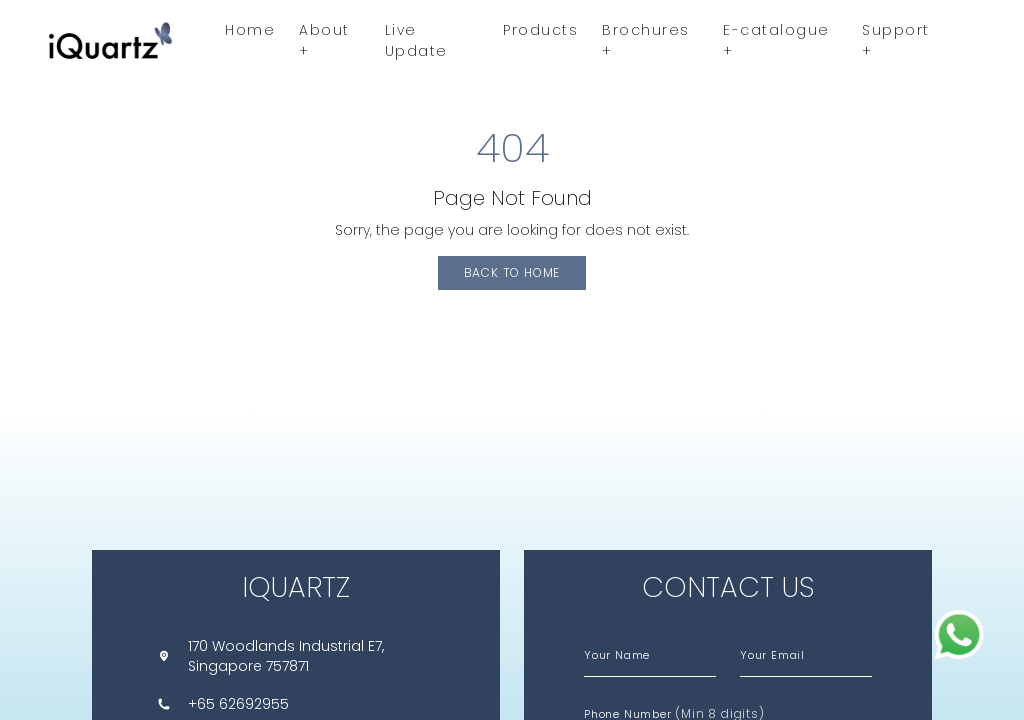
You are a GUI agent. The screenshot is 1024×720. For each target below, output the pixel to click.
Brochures (646, 40)
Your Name (617, 655)
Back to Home (512, 272)
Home (250, 30)
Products (540, 30)
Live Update (416, 40)
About (324, 40)
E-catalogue (776, 40)
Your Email (772, 655)
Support (896, 40)
